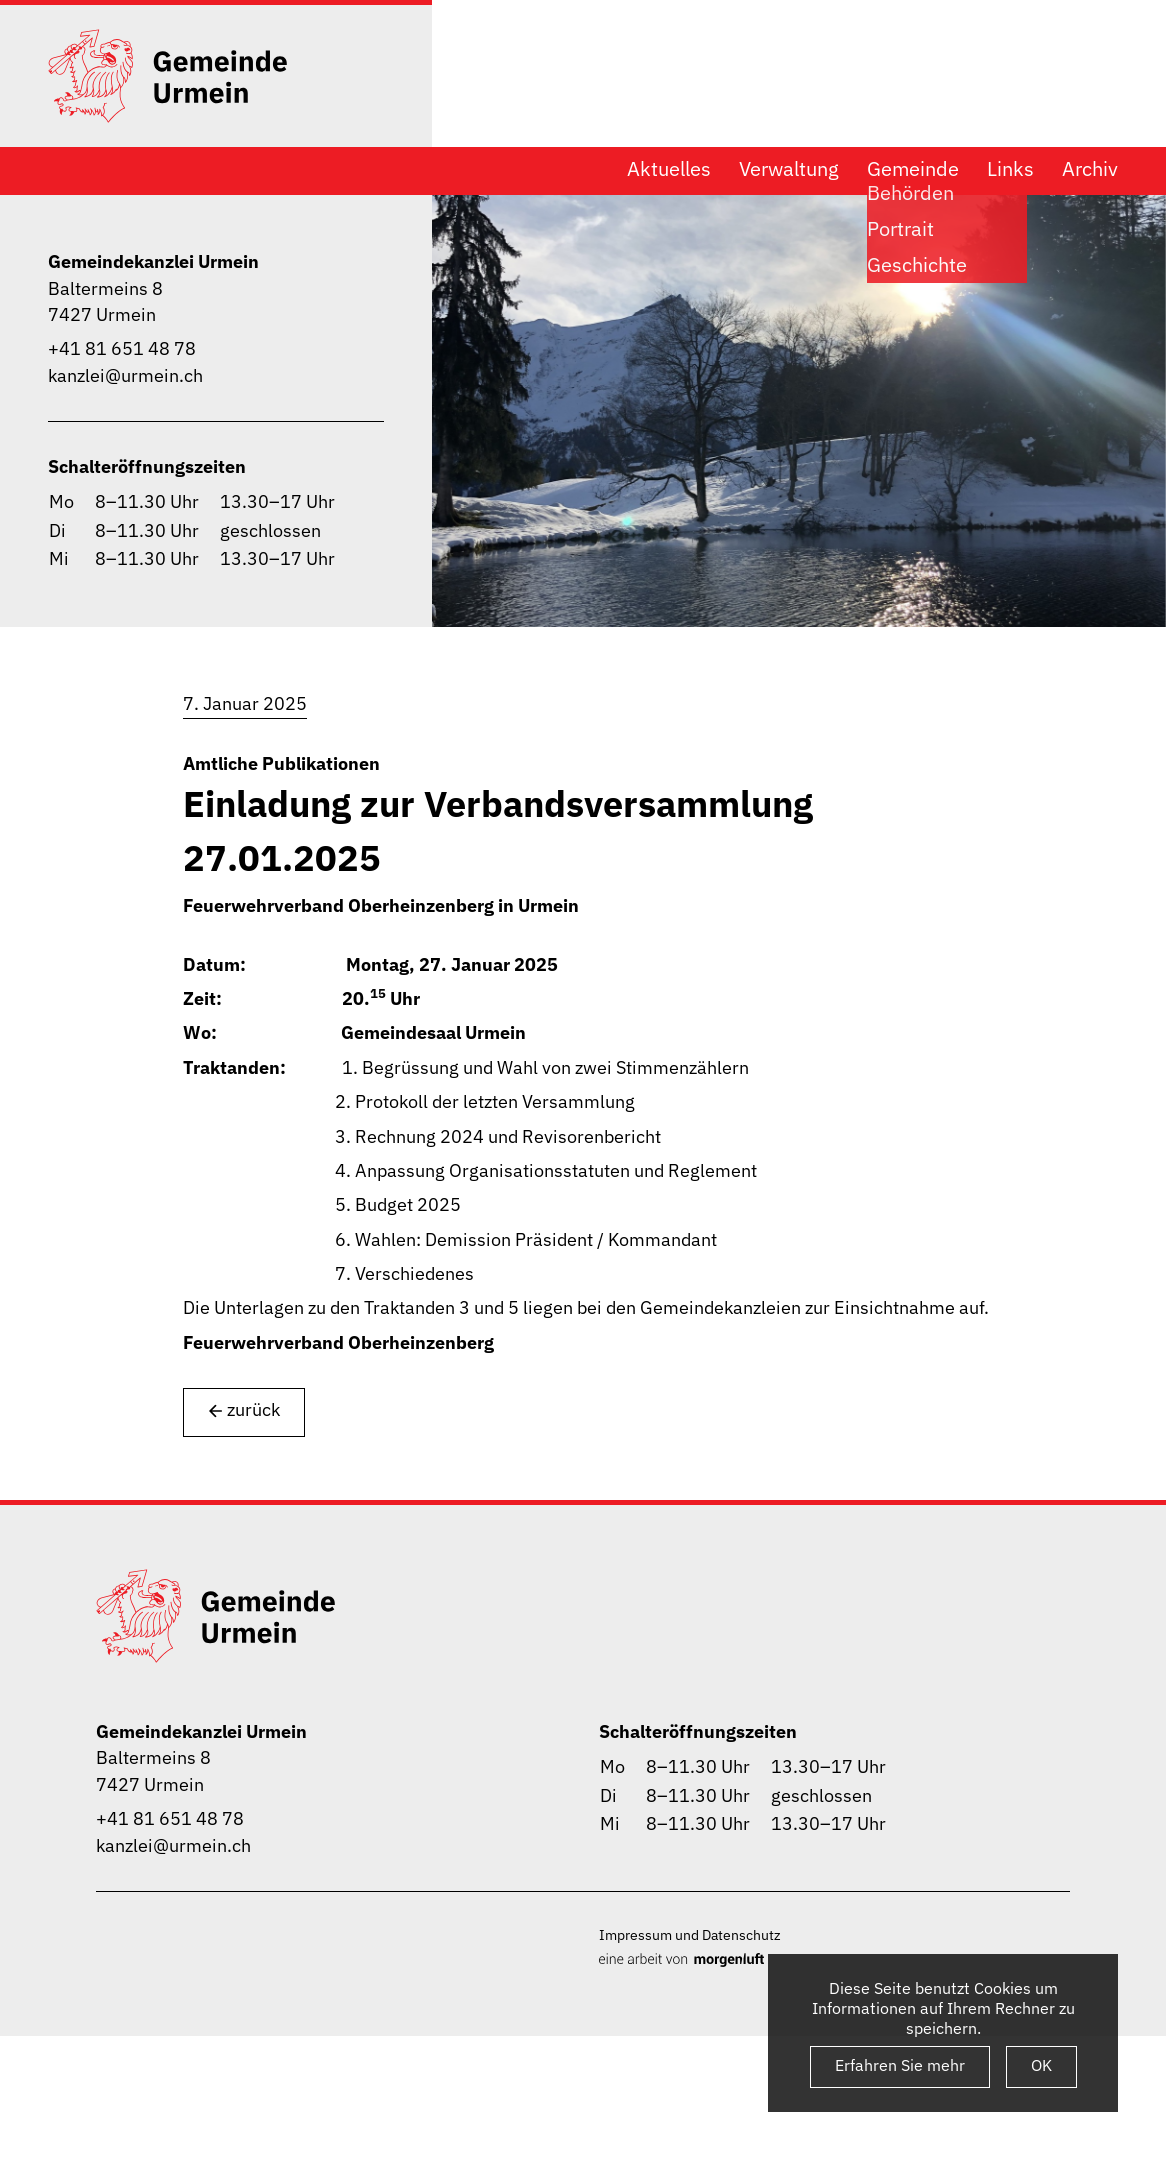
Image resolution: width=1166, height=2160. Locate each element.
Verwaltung (789, 169)
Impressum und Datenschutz (690, 1934)
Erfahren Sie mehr (900, 2065)
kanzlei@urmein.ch (125, 375)
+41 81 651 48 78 (122, 348)
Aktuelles (669, 169)
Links (1010, 169)
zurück (244, 1410)
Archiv (1090, 169)
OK (1041, 2065)
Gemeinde (913, 169)
